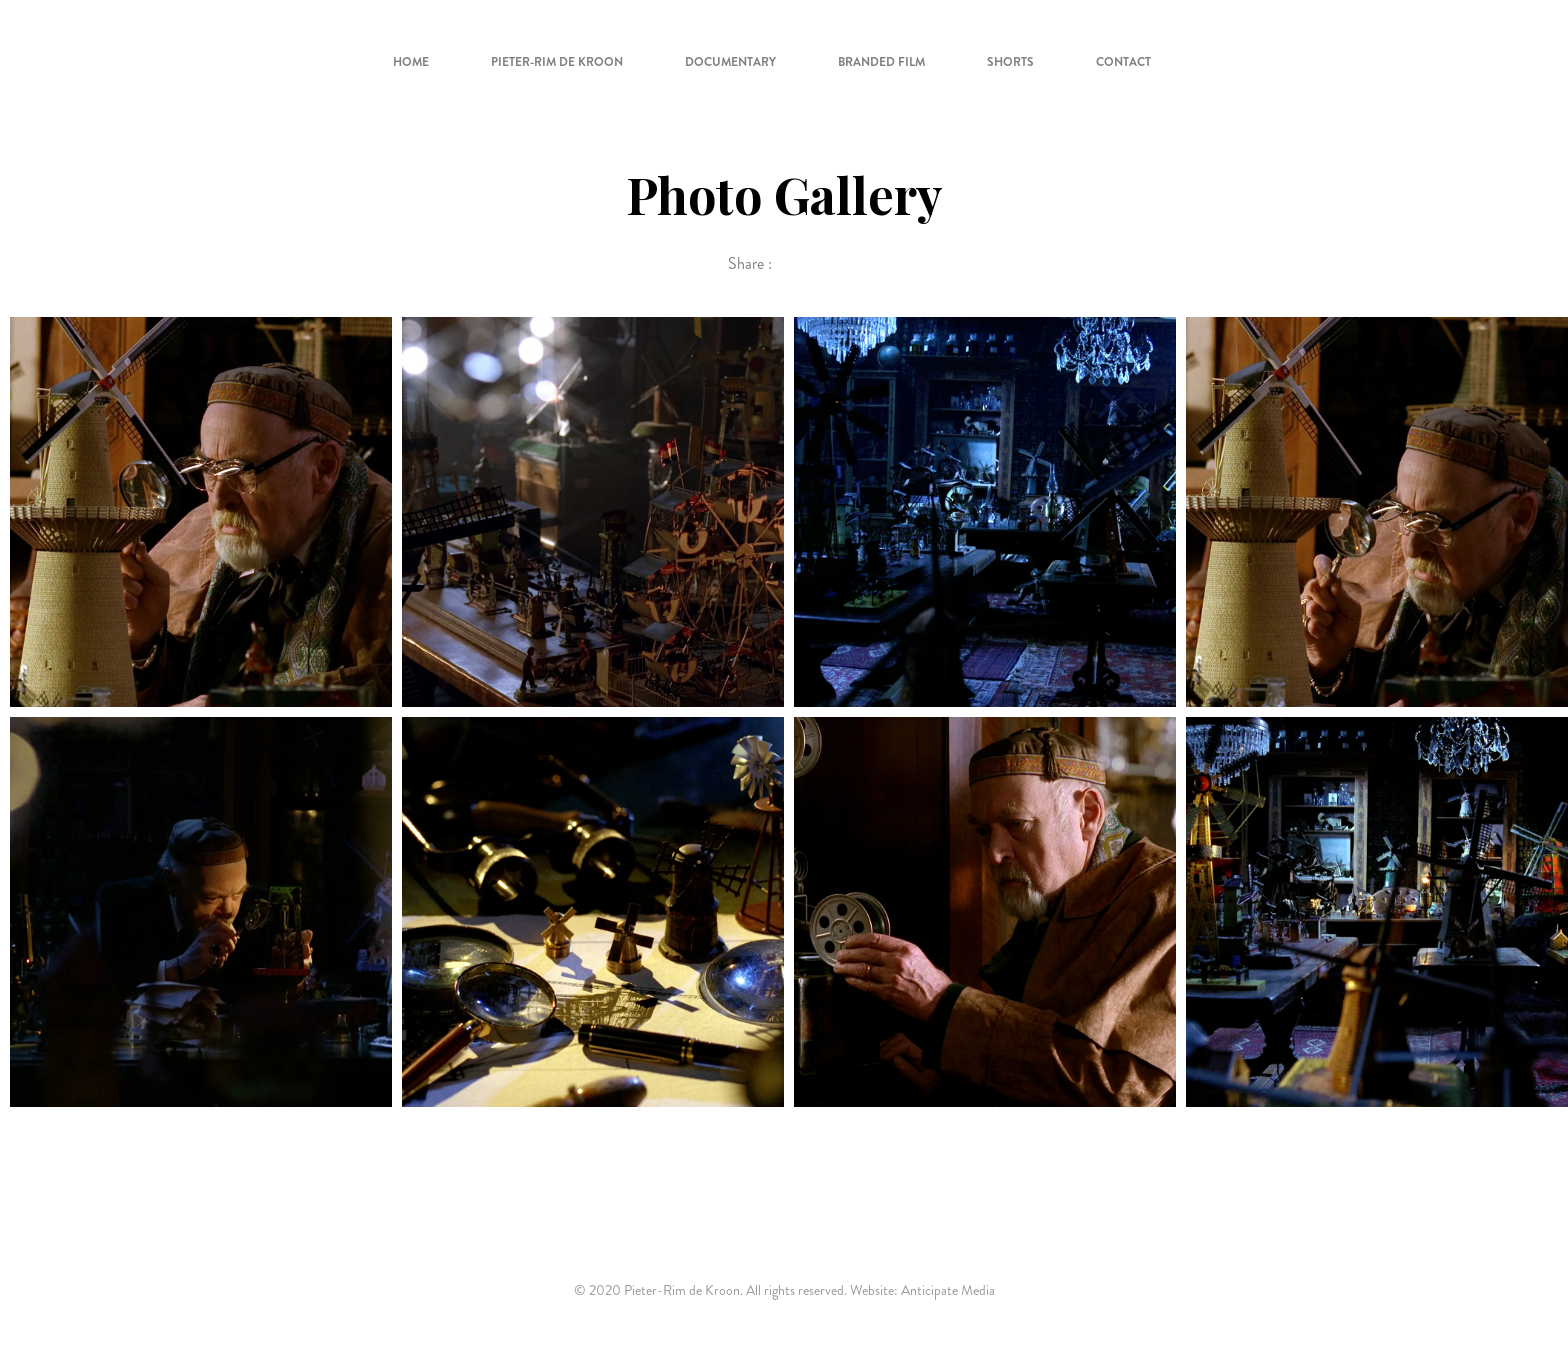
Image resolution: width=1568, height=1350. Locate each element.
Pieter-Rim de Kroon (557, 62)
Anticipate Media (948, 1290)
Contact (1123, 62)
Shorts (1010, 62)
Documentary (730, 62)
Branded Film (881, 62)
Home (411, 62)
